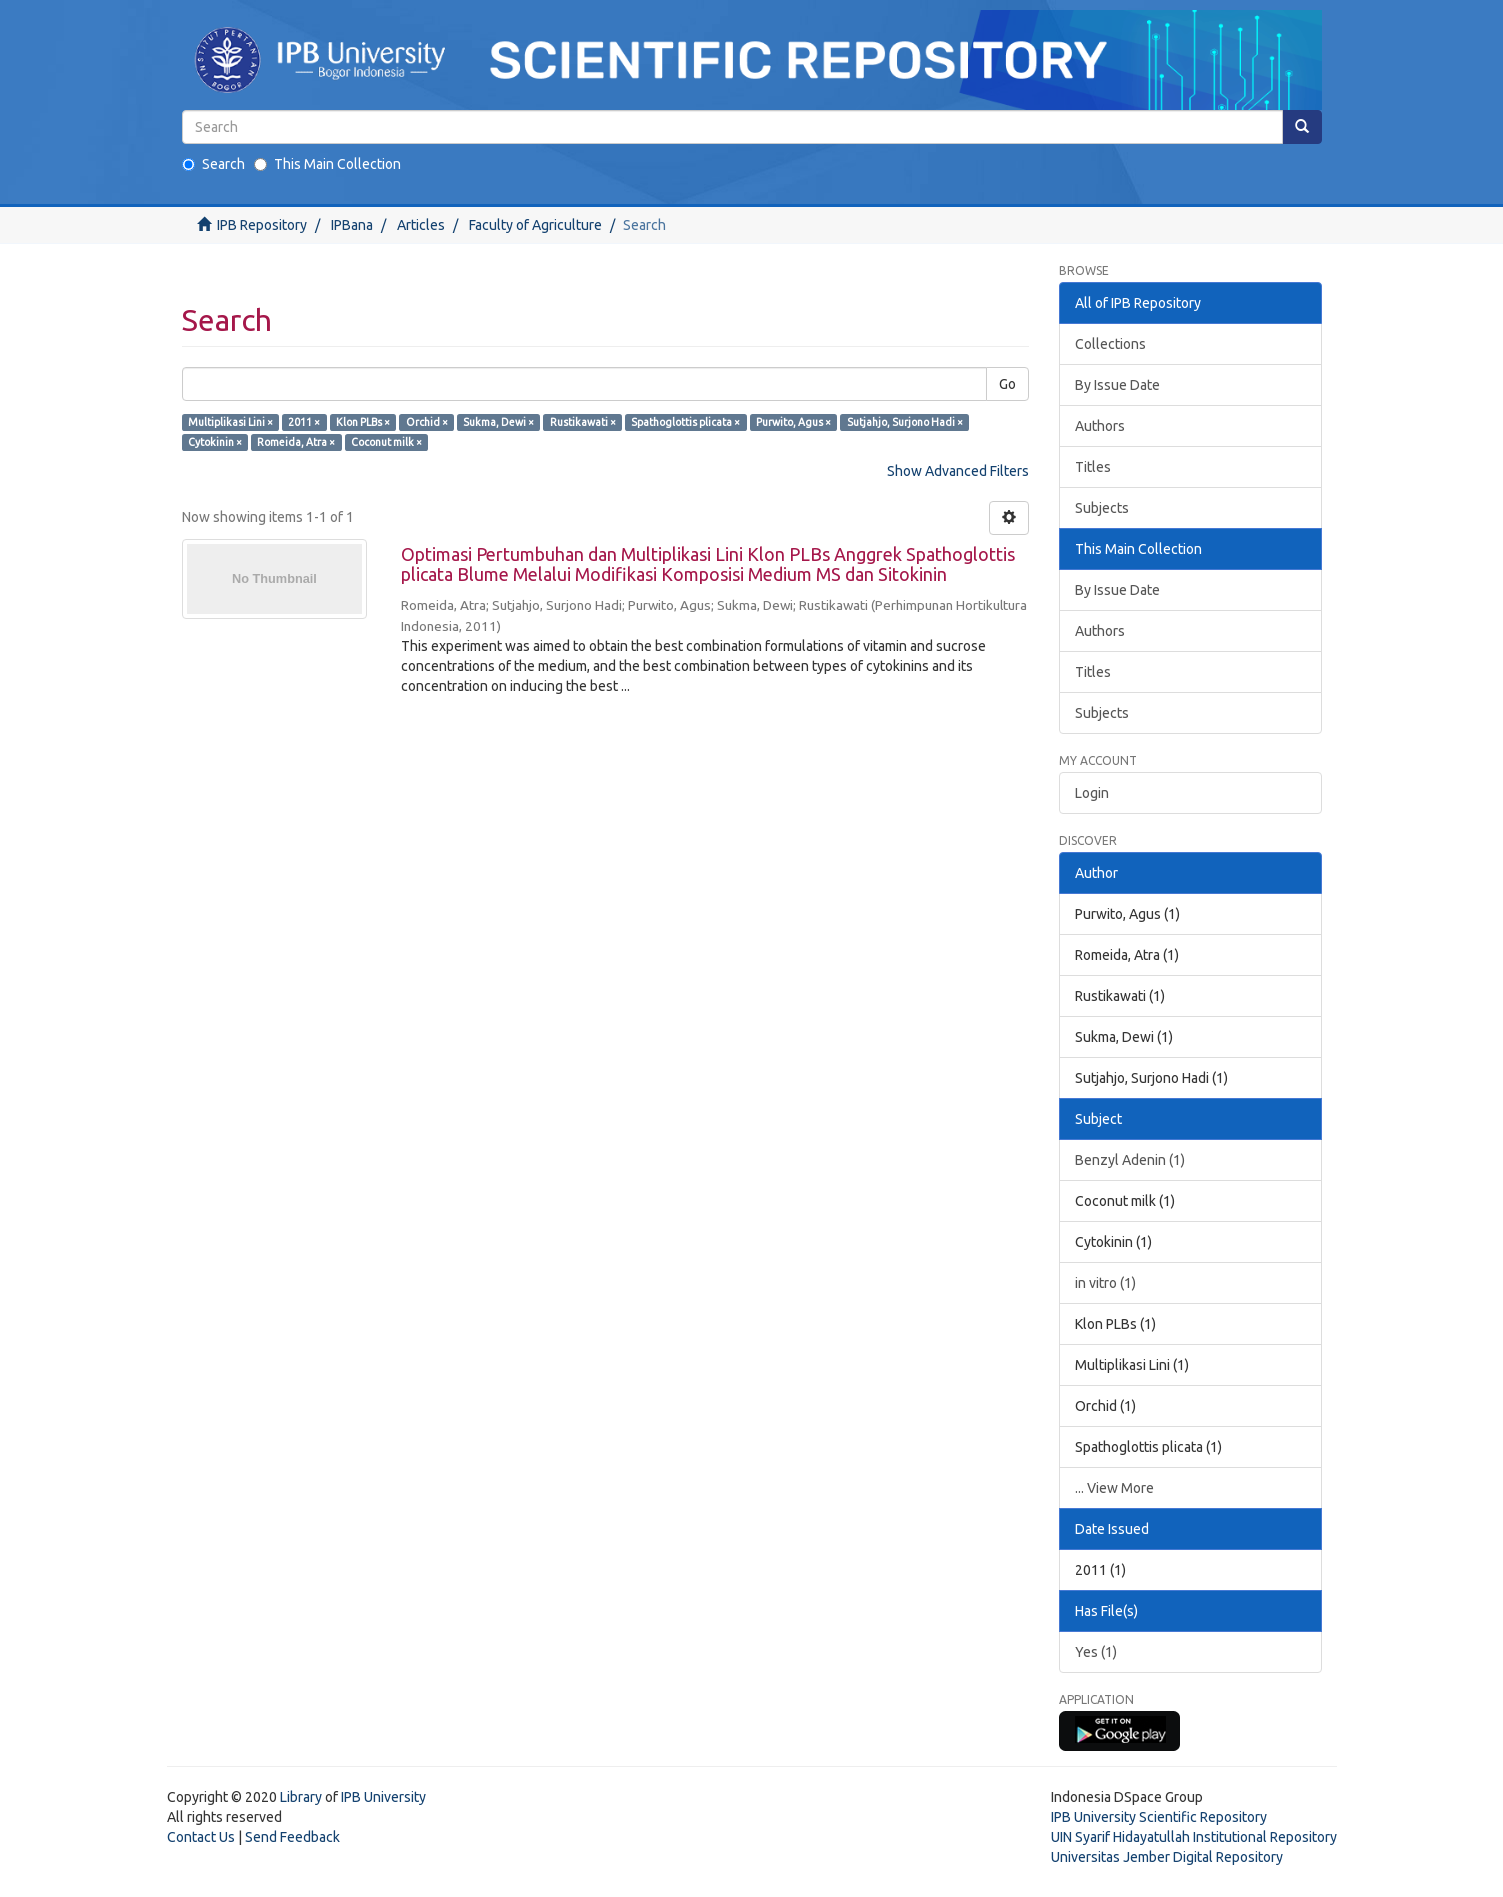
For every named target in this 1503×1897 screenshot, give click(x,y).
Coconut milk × (386, 442)
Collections (1110, 344)
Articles (421, 225)
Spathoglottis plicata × (685, 422)
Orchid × (427, 422)
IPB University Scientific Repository (1159, 1817)
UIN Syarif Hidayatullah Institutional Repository (1194, 1837)
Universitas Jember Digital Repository (1167, 1857)
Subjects (1102, 508)
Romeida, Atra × (296, 442)
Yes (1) (1096, 1652)
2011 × (304, 422)
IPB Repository (262, 225)
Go (1007, 384)
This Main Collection (327, 164)
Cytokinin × (215, 442)
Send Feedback (292, 1837)
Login (1092, 793)
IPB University (383, 1797)
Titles (1093, 467)
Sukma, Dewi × (498, 422)
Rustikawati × (583, 422)
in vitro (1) (1105, 1283)
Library (301, 1797)
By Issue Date (1117, 385)
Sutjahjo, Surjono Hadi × (905, 422)
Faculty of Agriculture (535, 225)
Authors (1100, 426)
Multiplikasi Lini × (230, 422)
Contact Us (201, 1837)
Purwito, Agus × (793, 422)
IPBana (352, 225)
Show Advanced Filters (958, 471)
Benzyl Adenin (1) (1130, 1160)
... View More (1114, 1488)
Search (213, 164)
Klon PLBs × (363, 422)
